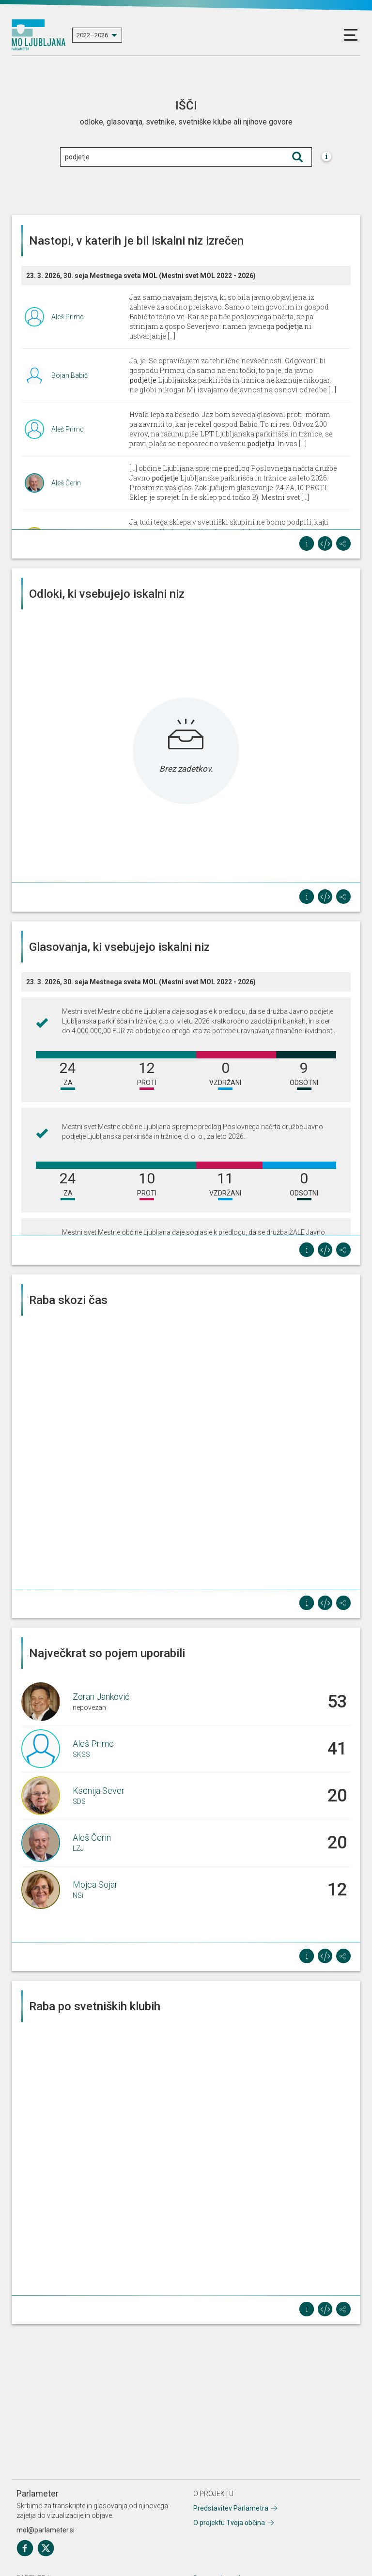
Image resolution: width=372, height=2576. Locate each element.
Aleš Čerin (66, 483)
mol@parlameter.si (45, 2530)
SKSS (81, 1754)
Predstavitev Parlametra (230, 2508)
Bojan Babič (69, 375)
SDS (79, 1801)
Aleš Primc (67, 317)
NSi (78, 1895)
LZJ (78, 1848)
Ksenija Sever (98, 1790)
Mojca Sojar (95, 1884)
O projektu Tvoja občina (229, 2523)
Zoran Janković (101, 1696)
